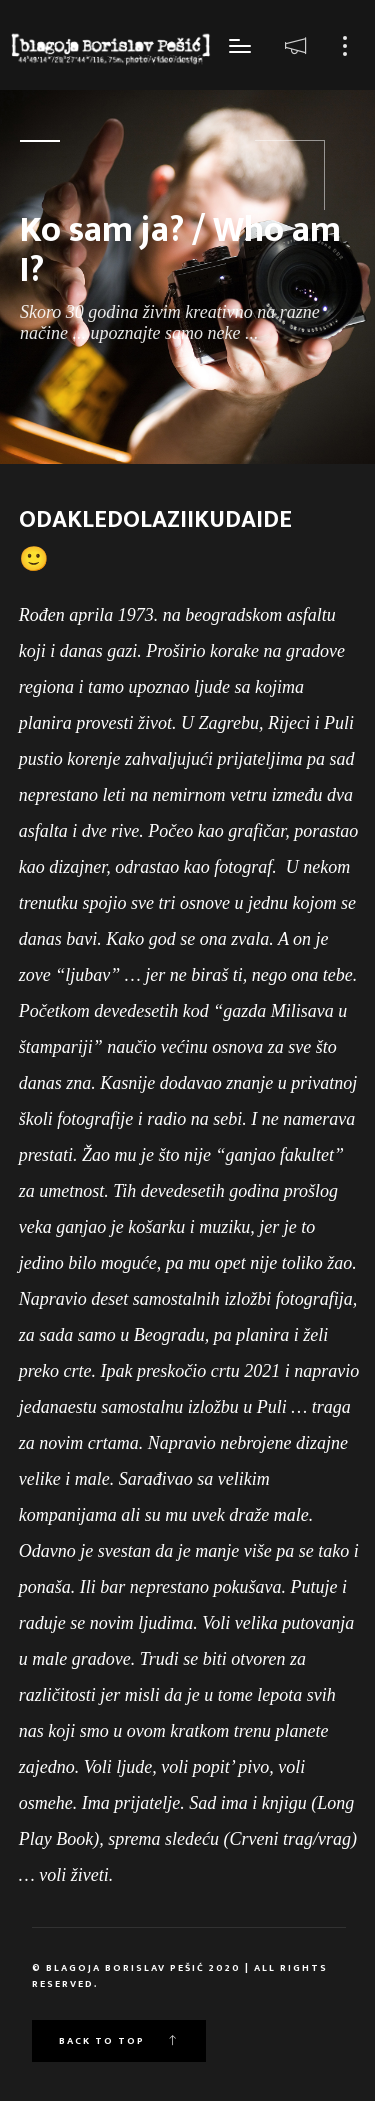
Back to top (119, 2041)
